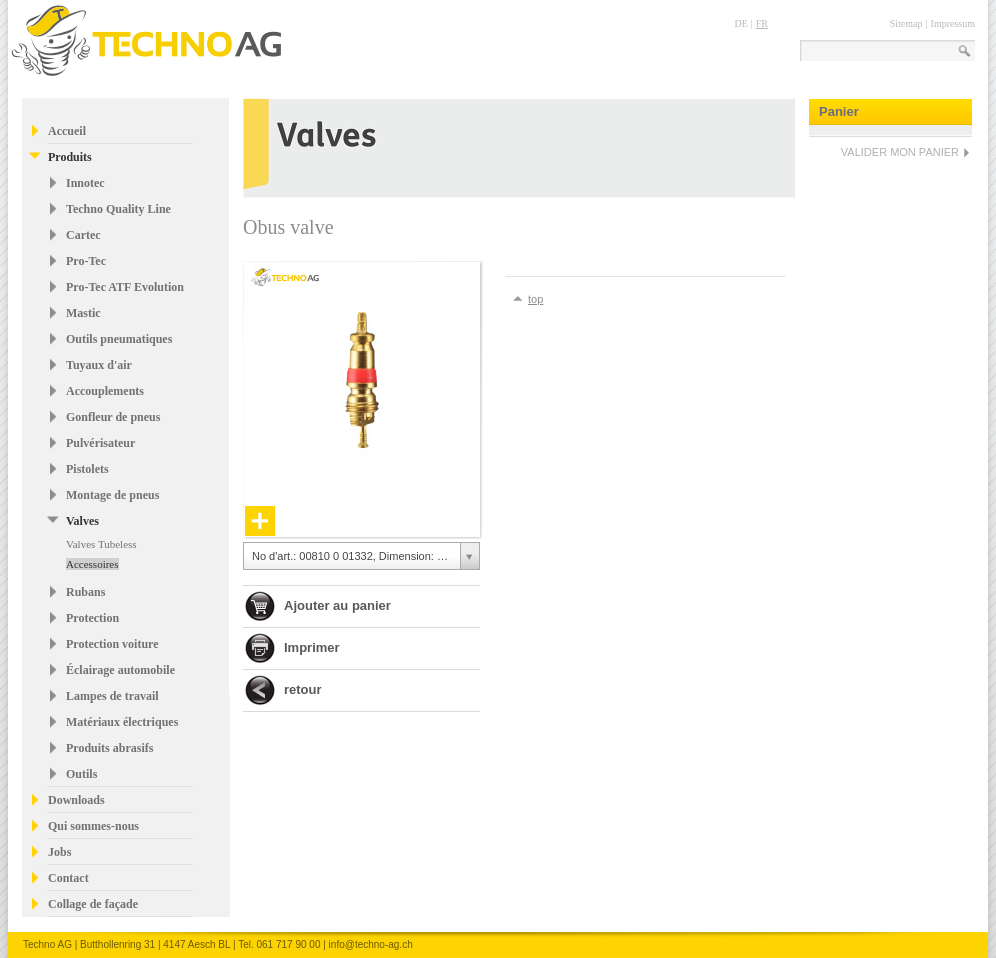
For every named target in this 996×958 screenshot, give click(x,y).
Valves (82, 521)
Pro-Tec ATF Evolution (125, 287)
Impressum (953, 23)
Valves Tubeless (101, 544)
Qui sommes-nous (93, 826)
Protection (92, 618)
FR (762, 23)
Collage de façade (93, 904)
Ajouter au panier (337, 605)
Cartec (83, 235)
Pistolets (87, 469)
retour (303, 689)
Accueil (67, 131)
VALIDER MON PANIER (900, 152)
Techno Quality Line (118, 209)
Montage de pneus (112, 495)
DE (740, 23)
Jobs (59, 852)
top (535, 299)
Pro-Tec (86, 261)
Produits (70, 157)
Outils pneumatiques (119, 339)
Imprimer (312, 647)
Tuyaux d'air (99, 365)
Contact (68, 878)
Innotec (85, 183)
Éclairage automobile (120, 670)
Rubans (85, 592)
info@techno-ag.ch (371, 944)
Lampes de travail (112, 696)
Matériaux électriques (122, 722)
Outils (81, 774)
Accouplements (105, 391)
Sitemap (906, 23)
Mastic (83, 313)
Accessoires (92, 564)
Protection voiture (112, 644)
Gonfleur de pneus (113, 417)
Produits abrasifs (109, 748)
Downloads (76, 800)
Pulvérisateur (100, 443)
